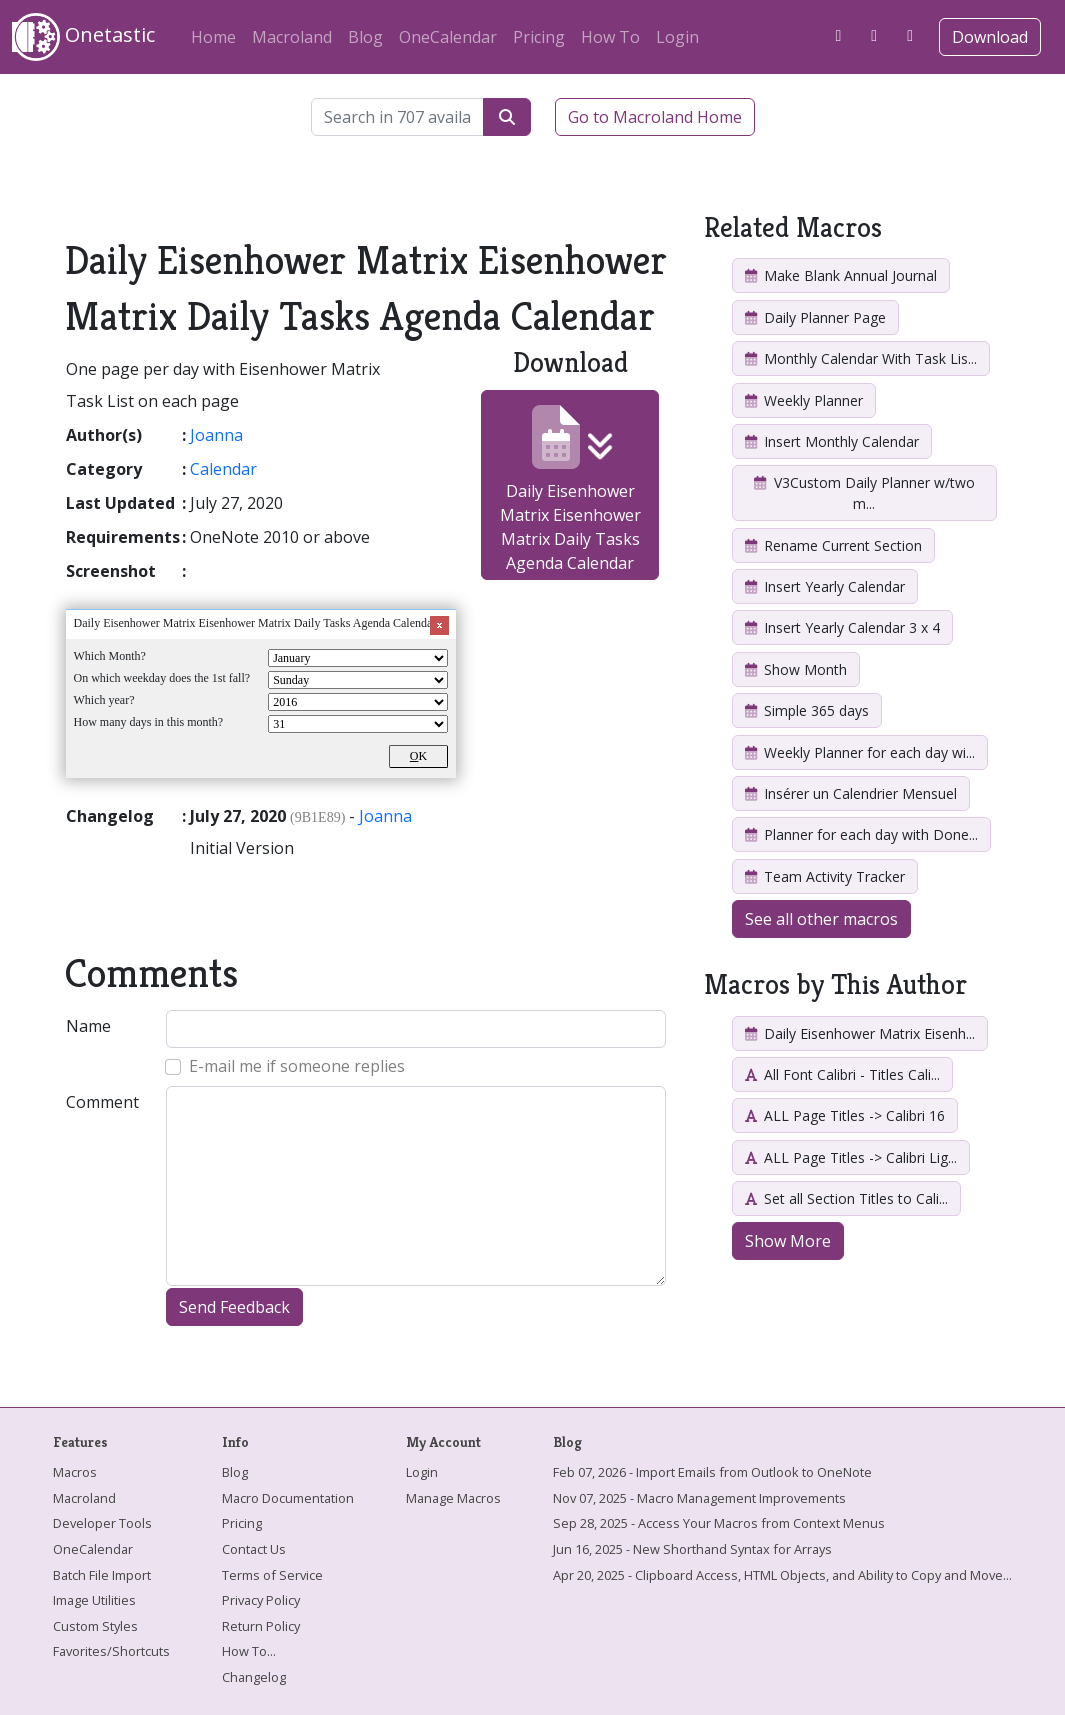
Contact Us (254, 1549)
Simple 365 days (807, 710)
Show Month (796, 669)
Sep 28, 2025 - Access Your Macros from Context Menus (719, 1523)
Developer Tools (102, 1523)
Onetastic (83, 37)
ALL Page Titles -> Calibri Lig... (851, 1157)
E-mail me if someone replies (297, 1066)
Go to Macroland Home (655, 117)
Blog (365, 37)
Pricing (539, 37)
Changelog (254, 1677)
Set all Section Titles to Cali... (846, 1198)
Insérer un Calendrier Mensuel (851, 793)
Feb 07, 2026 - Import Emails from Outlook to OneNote (712, 1472)
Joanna (216, 435)
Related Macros (793, 227)
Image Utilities (94, 1600)
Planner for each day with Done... (861, 834)
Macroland (292, 37)
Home (213, 37)
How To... (249, 1651)
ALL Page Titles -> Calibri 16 (845, 1115)
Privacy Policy (261, 1600)
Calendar (223, 469)
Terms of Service (272, 1575)
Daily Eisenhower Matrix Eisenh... (860, 1033)
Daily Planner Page (815, 317)
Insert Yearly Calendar (825, 586)
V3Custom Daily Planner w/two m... (864, 493)
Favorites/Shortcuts (111, 1651)
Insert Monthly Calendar (832, 441)
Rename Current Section (833, 545)
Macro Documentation (288, 1498)
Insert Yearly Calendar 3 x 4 (842, 627)
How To (610, 37)
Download (990, 37)
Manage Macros (453, 1498)
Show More (788, 1241)
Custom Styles (95, 1626)
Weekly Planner (804, 400)
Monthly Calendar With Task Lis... (861, 358)
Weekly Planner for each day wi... (860, 752)
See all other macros (821, 919)
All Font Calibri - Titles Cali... (842, 1074)
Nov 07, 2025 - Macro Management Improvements (699, 1498)
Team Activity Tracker (825, 876)
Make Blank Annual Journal (841, 275)
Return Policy (261, 1626)
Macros (75, 1472)
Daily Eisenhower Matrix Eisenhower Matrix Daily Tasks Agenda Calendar (570, 489)
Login (677, 37)
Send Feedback (234, 1307)
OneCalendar (448, 37)
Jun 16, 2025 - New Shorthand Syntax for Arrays (692, 1549)
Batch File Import (102, 1575)
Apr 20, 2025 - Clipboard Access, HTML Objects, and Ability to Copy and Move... (782, 1575)
